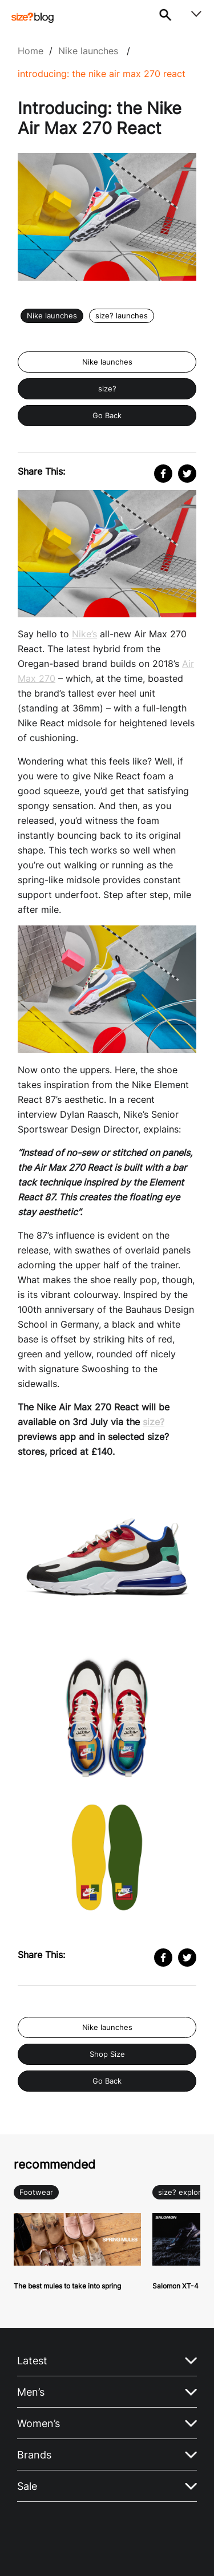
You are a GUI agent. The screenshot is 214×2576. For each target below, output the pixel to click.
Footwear (36, 2192)
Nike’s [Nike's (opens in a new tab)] (84, 634)
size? (107, 389)
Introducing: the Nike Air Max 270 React (101, 73)
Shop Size (107, 2054)
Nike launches (88, 50)
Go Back (107, 415)
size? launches (121, 316)
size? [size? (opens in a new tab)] (153, 1421)
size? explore (181, 2192)
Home (30, 50)
